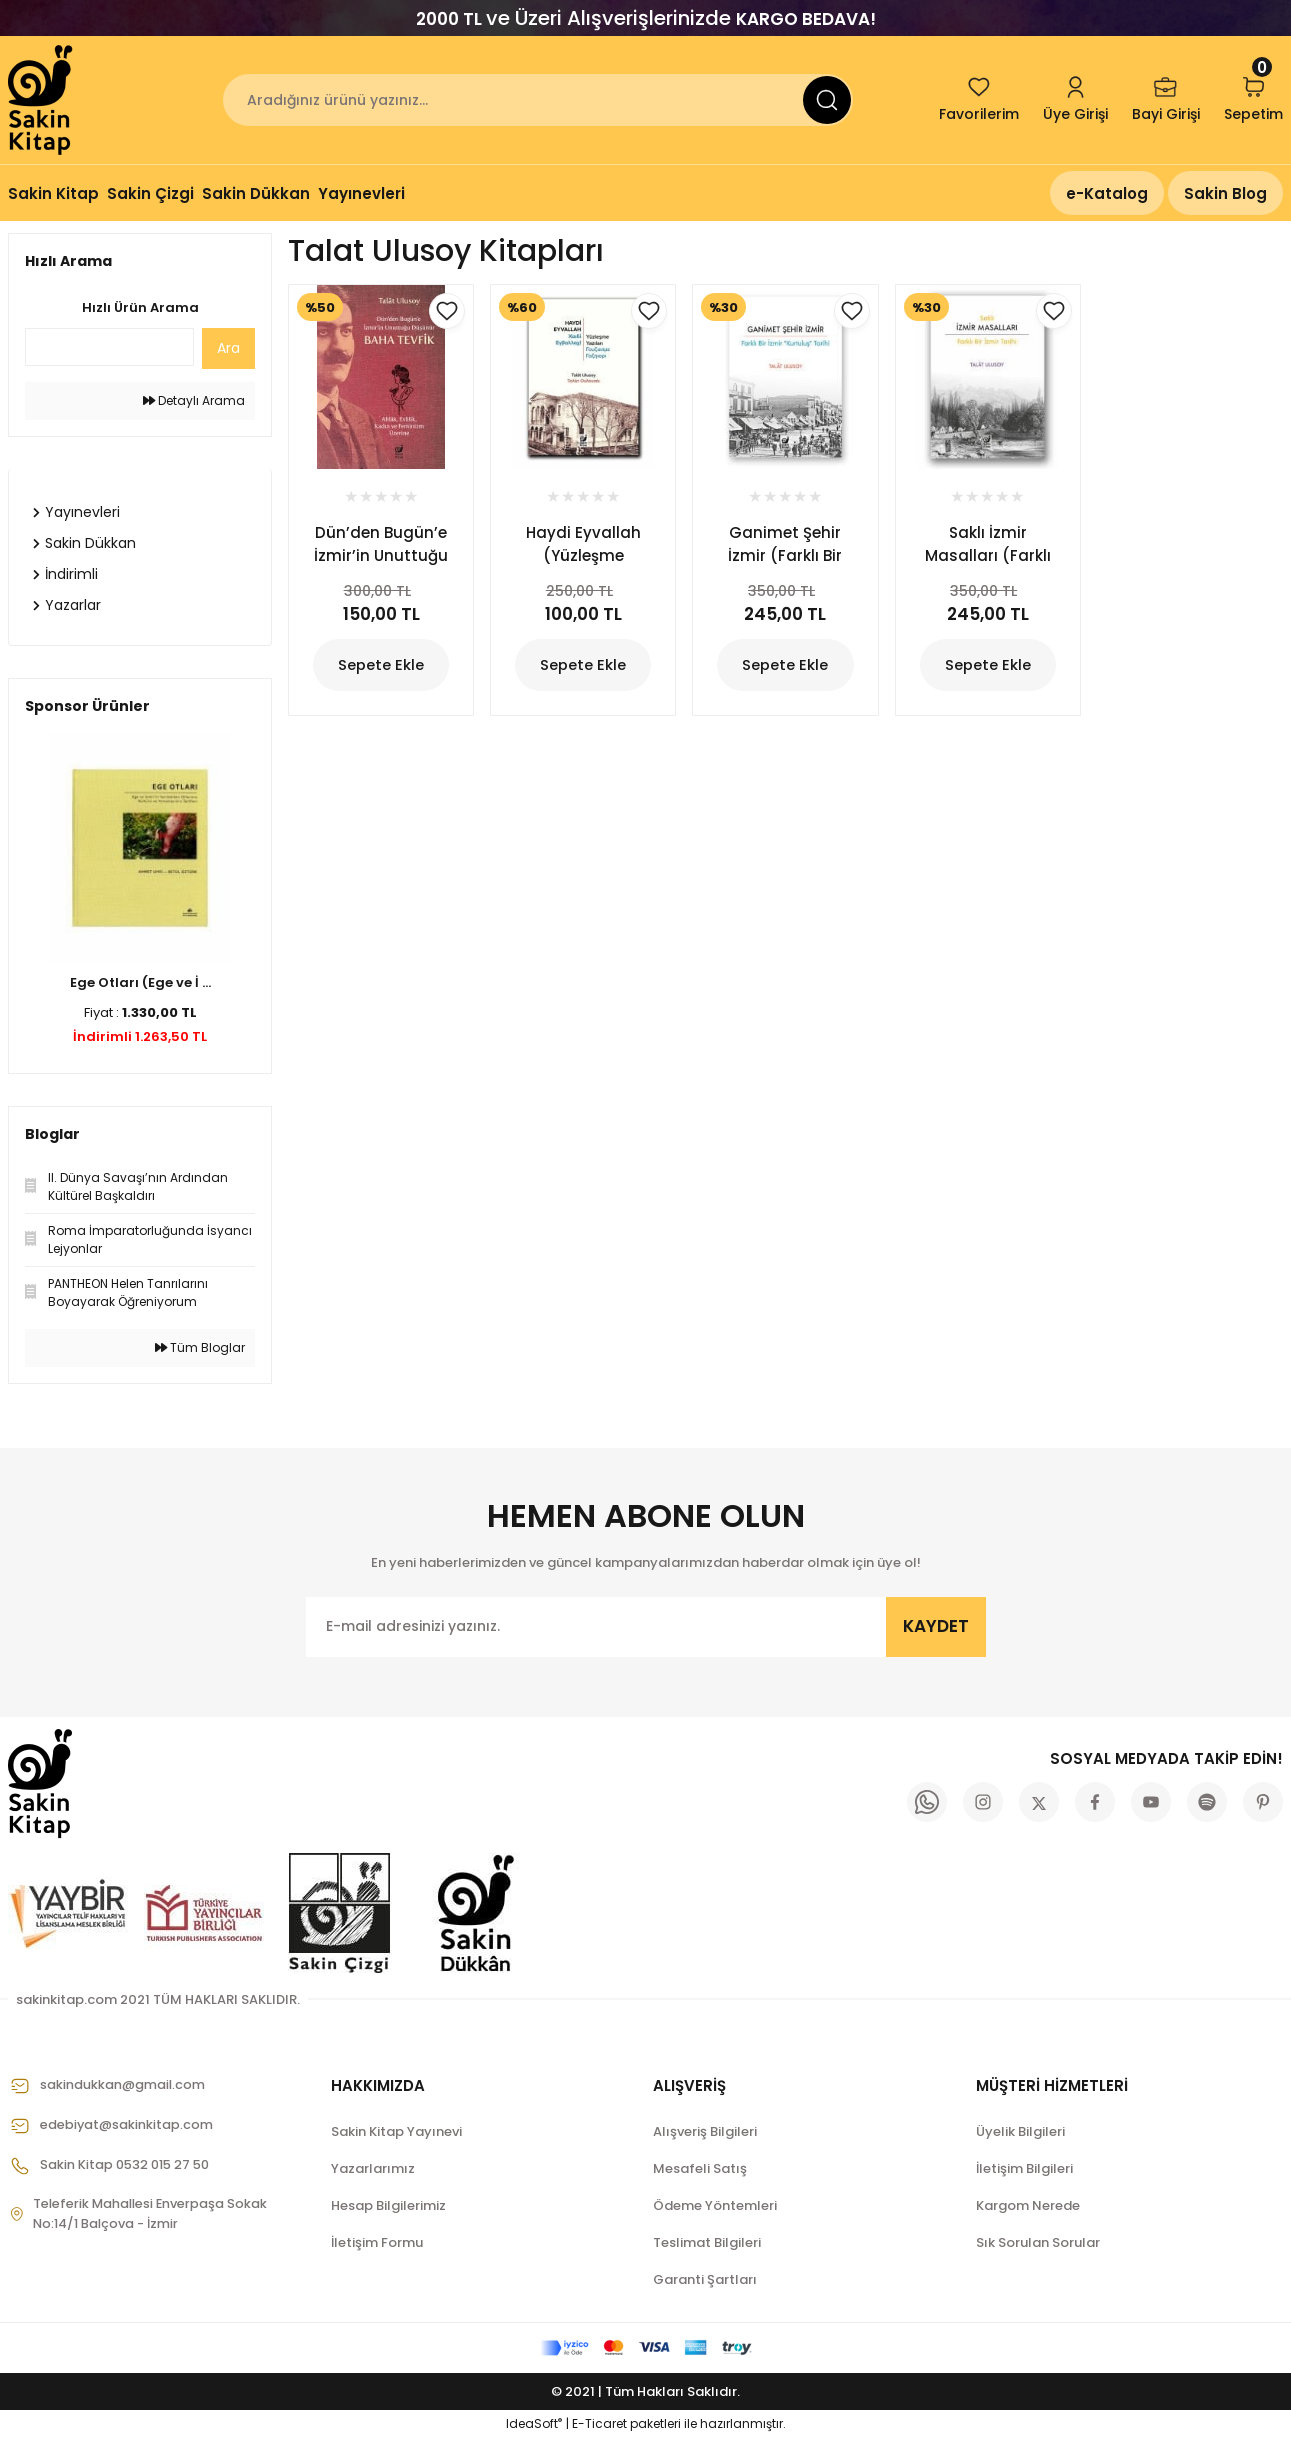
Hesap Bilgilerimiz (388, 2205)
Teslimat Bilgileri (707, 2242)
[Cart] (1253, 100)
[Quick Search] (109, 347)
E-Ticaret (599, 2423)
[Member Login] (1075, 100)
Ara (228, 348)
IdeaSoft (534, 2423)
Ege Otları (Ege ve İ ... (140, 982)
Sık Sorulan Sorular (1038, 2242)
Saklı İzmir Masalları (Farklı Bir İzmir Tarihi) (988, 544)
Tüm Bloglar (200, 1347)
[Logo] (42, 100)
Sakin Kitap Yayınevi (396, 2131)
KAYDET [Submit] (936, 1626)
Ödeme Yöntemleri (715, 2205)
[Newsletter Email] (646, 1627)
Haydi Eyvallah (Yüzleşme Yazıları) (583, 544)
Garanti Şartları (705, 2279)
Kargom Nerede (1028, 2205)
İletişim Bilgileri (1024, 2168)
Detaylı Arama (194, 400)
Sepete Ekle (381, 665)
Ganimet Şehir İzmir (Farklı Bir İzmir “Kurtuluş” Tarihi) (785, 544)
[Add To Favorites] (447, 311)
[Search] (538, 100)
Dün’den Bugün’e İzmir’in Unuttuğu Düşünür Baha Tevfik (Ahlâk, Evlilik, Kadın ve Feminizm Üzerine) (381, 544)
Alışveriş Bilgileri (705, 2131)
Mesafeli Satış (700, 2168)
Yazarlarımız (373, 2168)
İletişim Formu (377, 2242)
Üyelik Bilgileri (1020, 2131)
